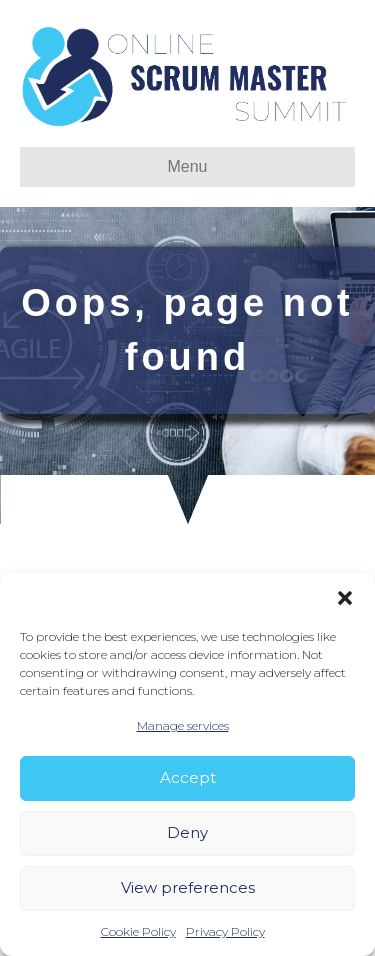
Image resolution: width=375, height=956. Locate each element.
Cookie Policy (138, 931)
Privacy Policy (225, 931)
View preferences (188, 887)
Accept (188, 777)
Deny (187, 832)
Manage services (183, 725)
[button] (345, 598)
